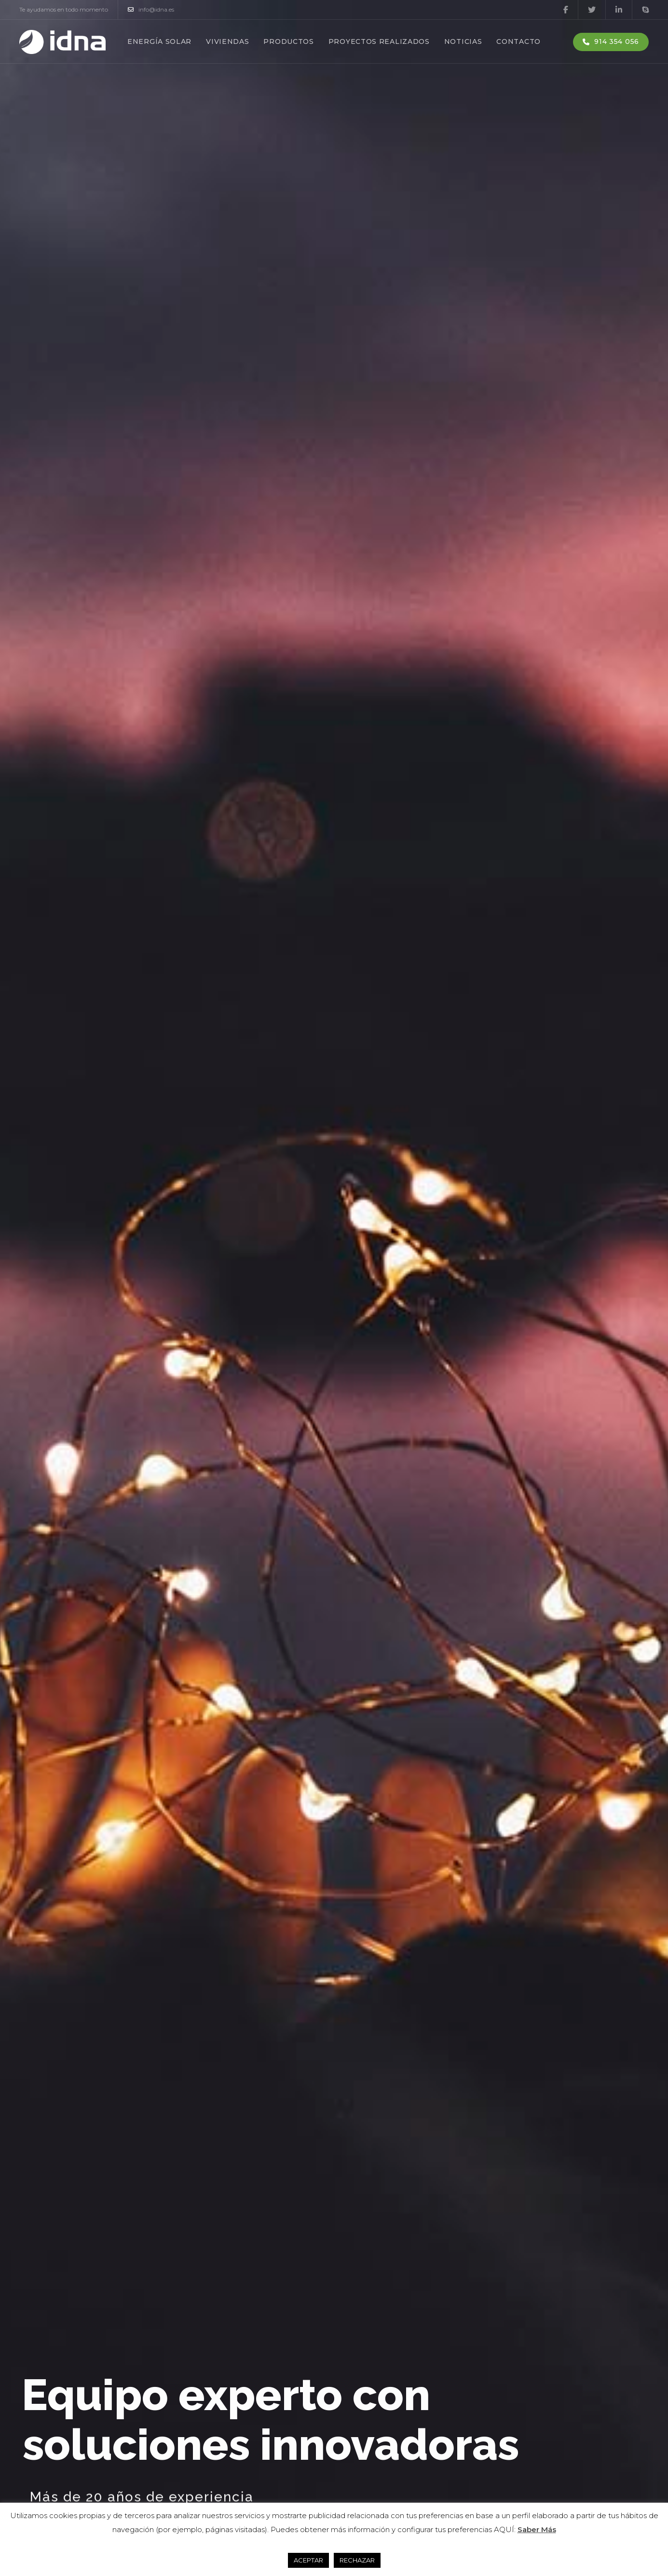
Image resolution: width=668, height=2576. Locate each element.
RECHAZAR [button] (357, 2560)
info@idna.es (151, 9)
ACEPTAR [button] (308, 2560)
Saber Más (537, 2529)
